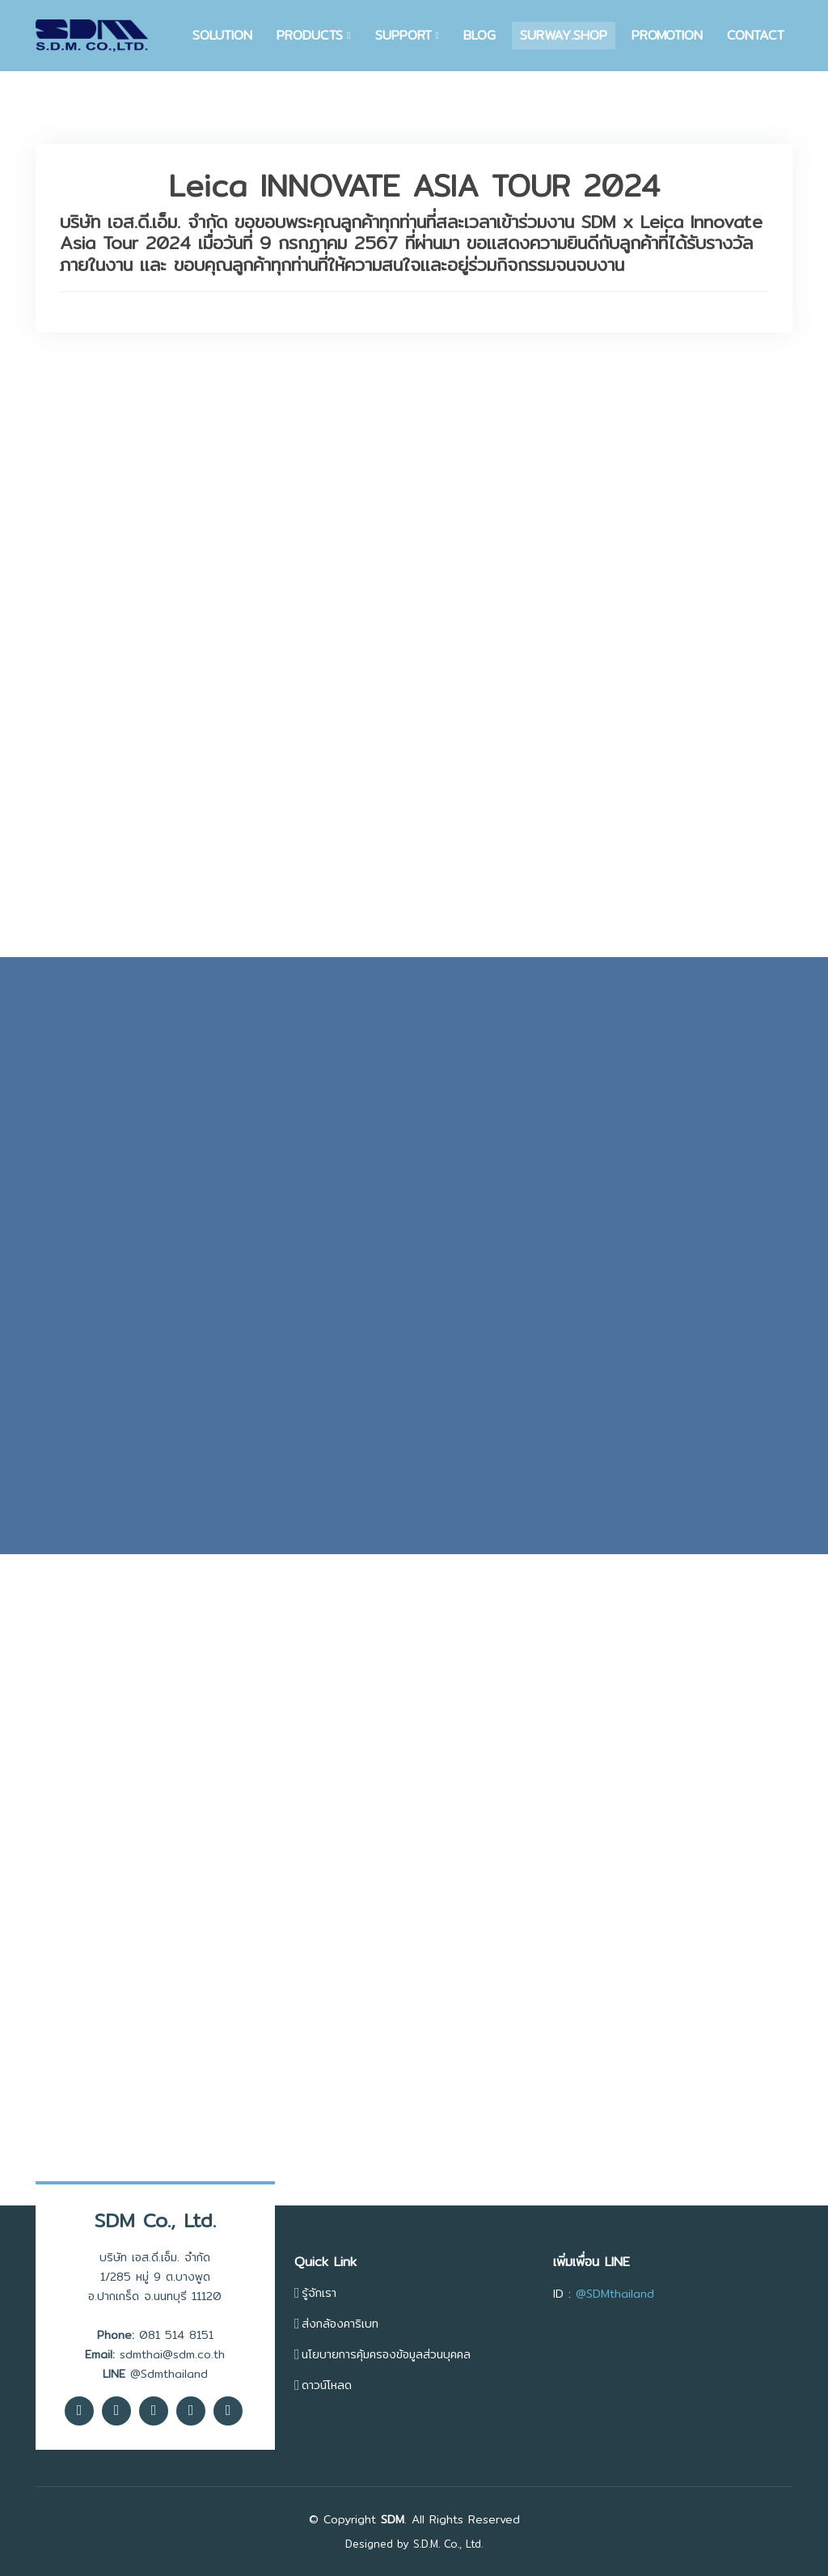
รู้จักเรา (319, 2292)
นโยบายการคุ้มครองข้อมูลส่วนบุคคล (386, 2354)
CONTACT (755, 35)
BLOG (479, 35)
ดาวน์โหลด (327, 2385)
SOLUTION (222, 35)
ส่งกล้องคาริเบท (340, 2323)
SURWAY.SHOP (563, 35)
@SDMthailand (615, 2294)
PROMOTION (667, 35)
